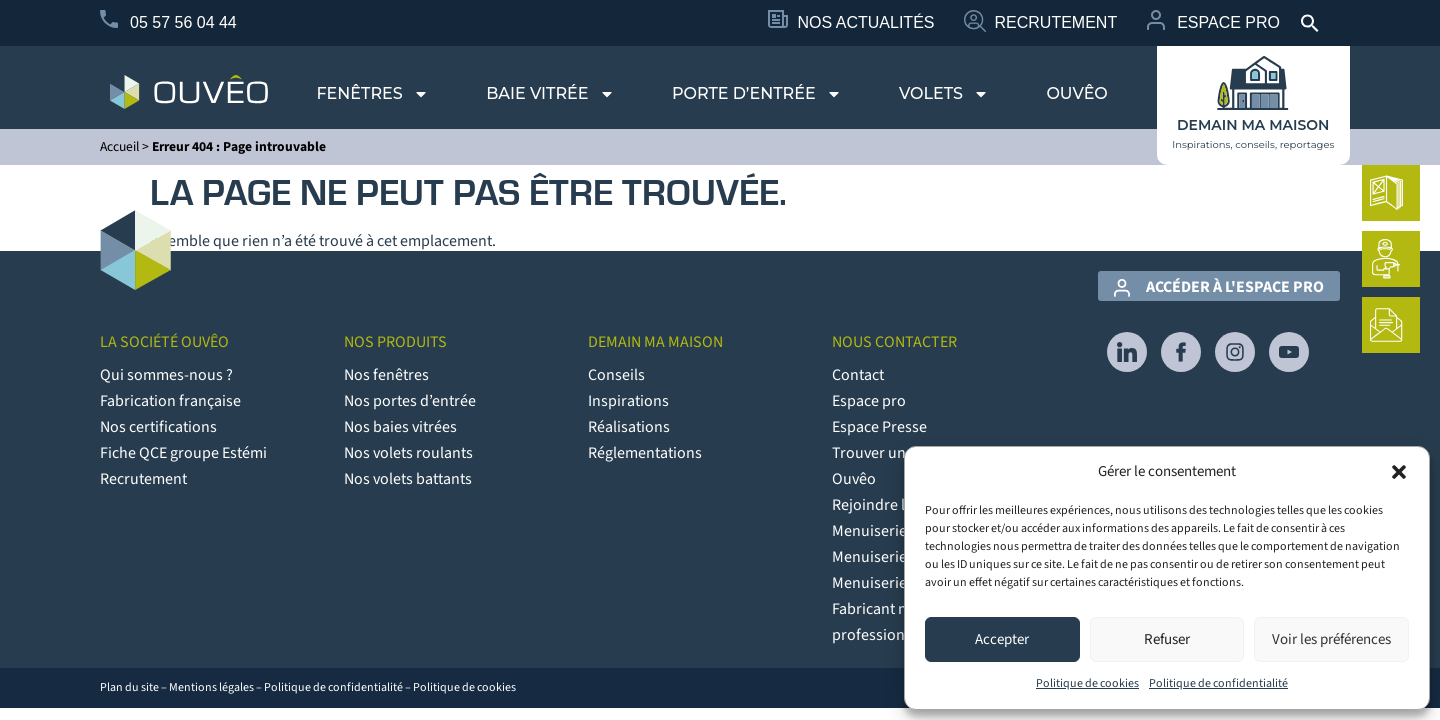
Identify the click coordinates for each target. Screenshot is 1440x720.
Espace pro (869, 401)
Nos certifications (158, 427)
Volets (944, 94)
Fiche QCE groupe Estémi (183, 453)
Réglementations (645, 453)
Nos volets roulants (408, 453)
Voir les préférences (1331, 639)
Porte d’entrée (757, 94)
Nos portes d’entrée (410, 401)
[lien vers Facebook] (1181, 352)
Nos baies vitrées (400, 427)
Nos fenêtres (386, 375)
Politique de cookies (1087, 683)
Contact (858, 375)
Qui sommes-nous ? (166, 375)
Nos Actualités (866, 22)
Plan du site (129, 687)
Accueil (119, 146)
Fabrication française (170, 401)
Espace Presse (879, 427)
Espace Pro (1228, 22)
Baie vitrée (550, 94)
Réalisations (629, 427)
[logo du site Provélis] (189, 92)
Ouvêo (1076, 93)
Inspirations (628, 401)
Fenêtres (372, 94)
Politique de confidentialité (1218, 683)
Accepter (1002, 639)
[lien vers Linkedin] (1127, 352)
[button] (1399, 472)
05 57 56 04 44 (183, 22)
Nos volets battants (408, 479)
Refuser (1167, 639)
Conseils (616, 375)
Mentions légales (211, 687)
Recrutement (1055, 22)
